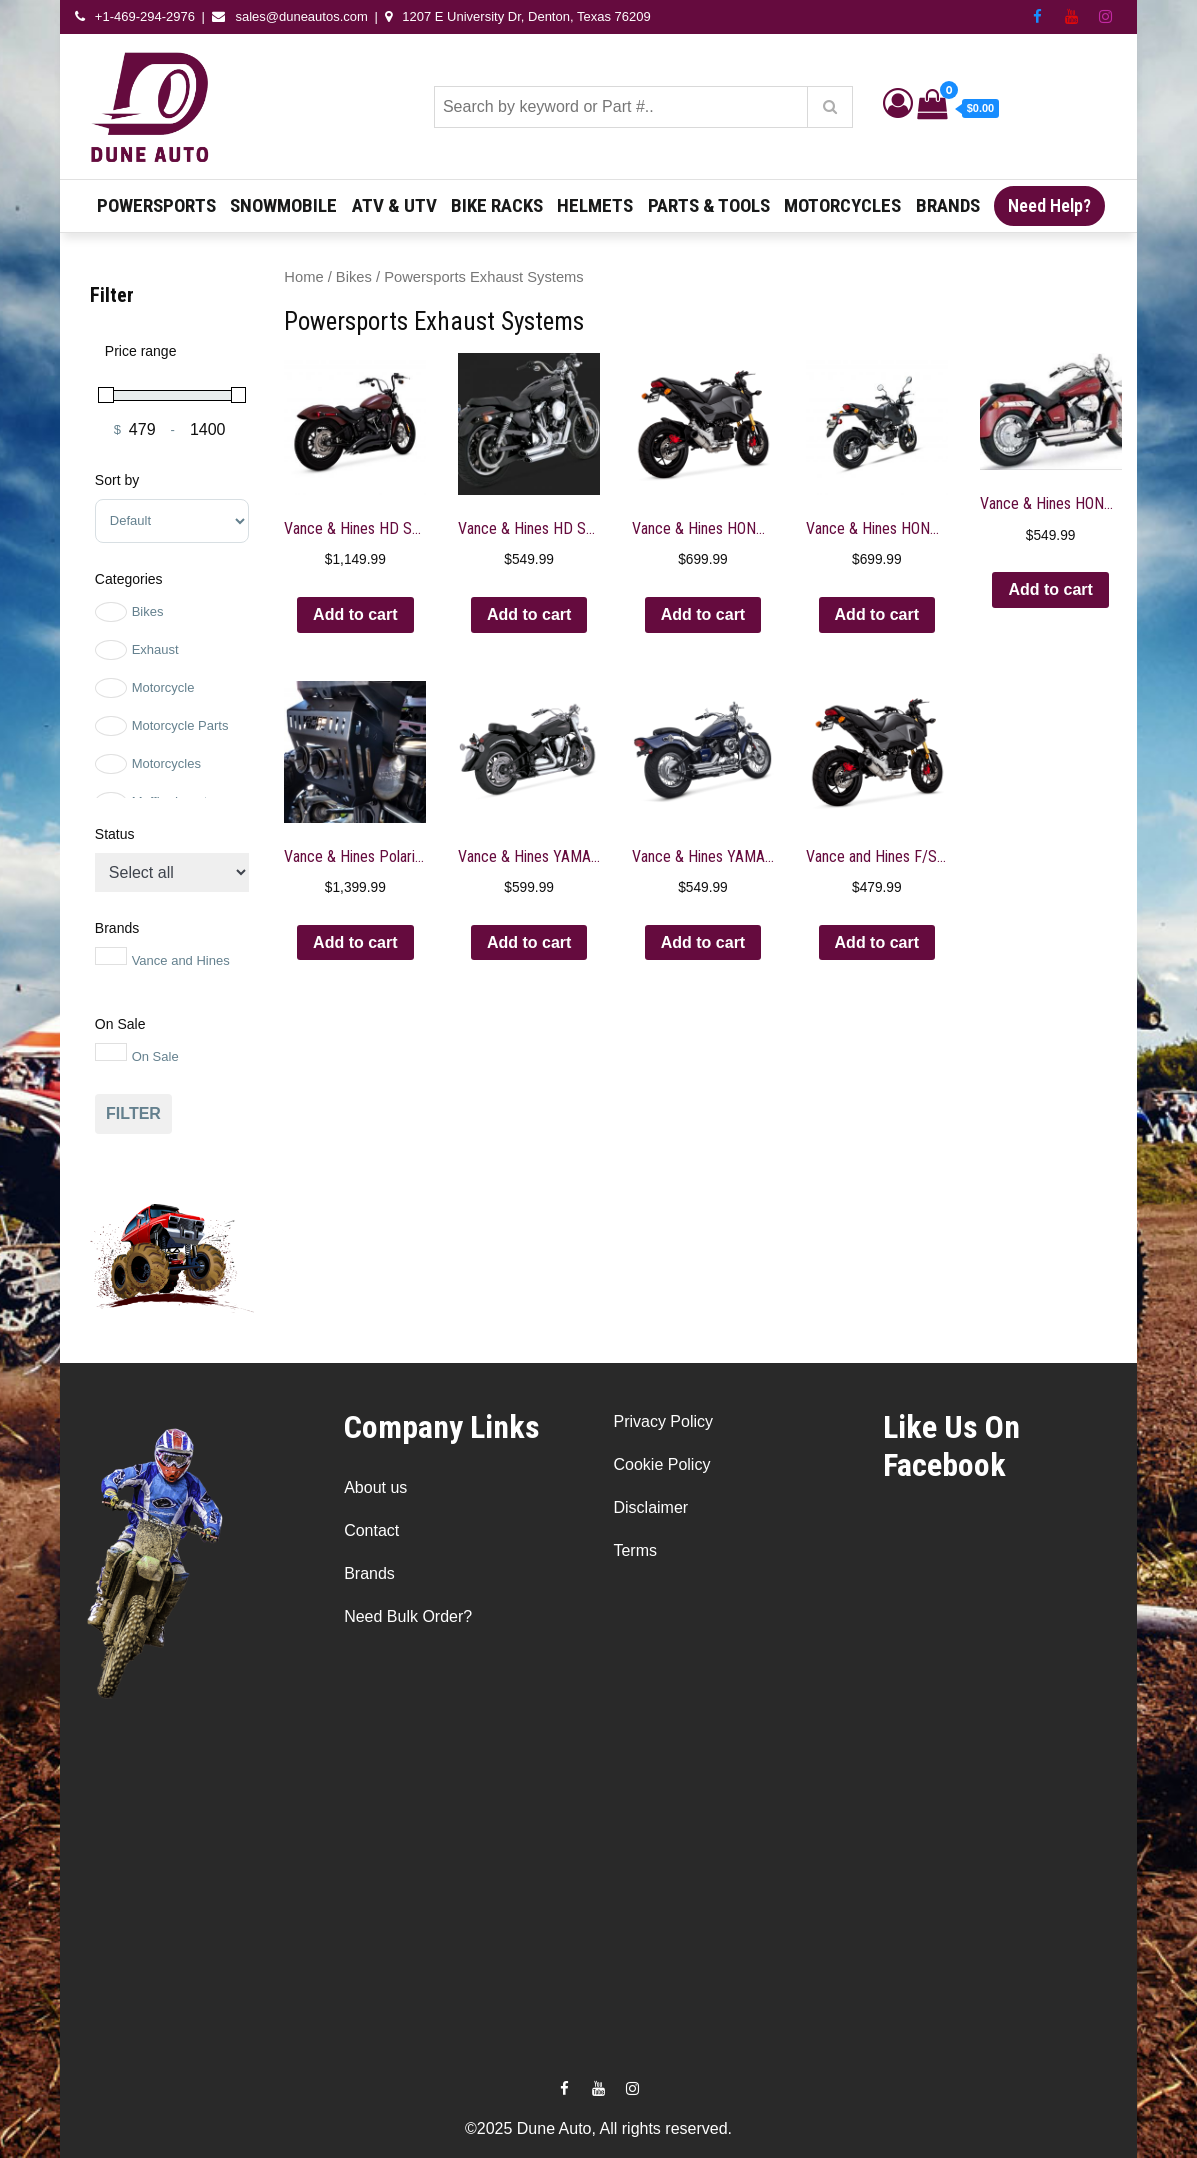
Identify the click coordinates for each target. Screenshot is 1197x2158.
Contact (371, 1530)
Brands (948, 205)
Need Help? (1049, 205)
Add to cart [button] (355, 614)
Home (303, 277)
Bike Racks (497, 205)
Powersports (156, 205)
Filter (133, 1113)
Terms (635, 1550)
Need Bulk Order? (408, 1616)
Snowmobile (283, 205)
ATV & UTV (394, 205)
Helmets (595, 205)
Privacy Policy (663, 1421)
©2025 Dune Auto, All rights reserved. (598, 2128)
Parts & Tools (709, 205)
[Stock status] (172, 872)
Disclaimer (650, 1507)
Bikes (354, 277)
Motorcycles (842, 205)
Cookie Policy (661, 1464)
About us (375, 1487)
